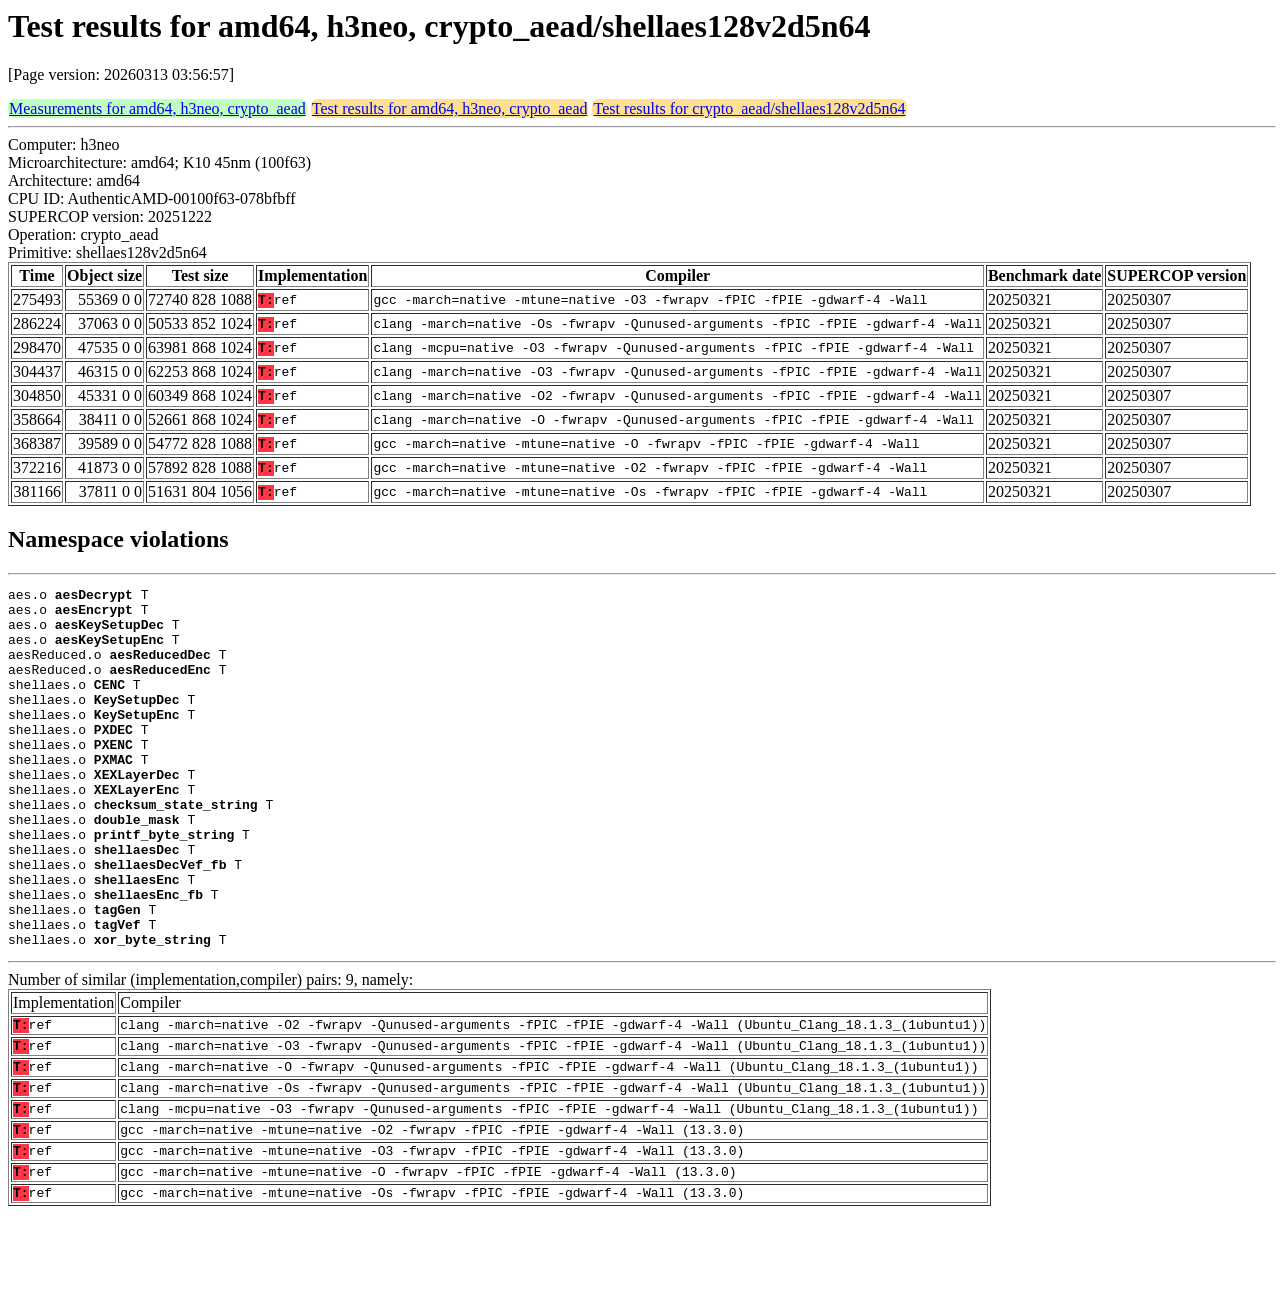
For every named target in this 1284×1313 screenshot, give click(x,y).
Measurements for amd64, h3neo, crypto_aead (157, 108)
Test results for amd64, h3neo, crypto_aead (450, 108)
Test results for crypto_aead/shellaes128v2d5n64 (749, 108)
